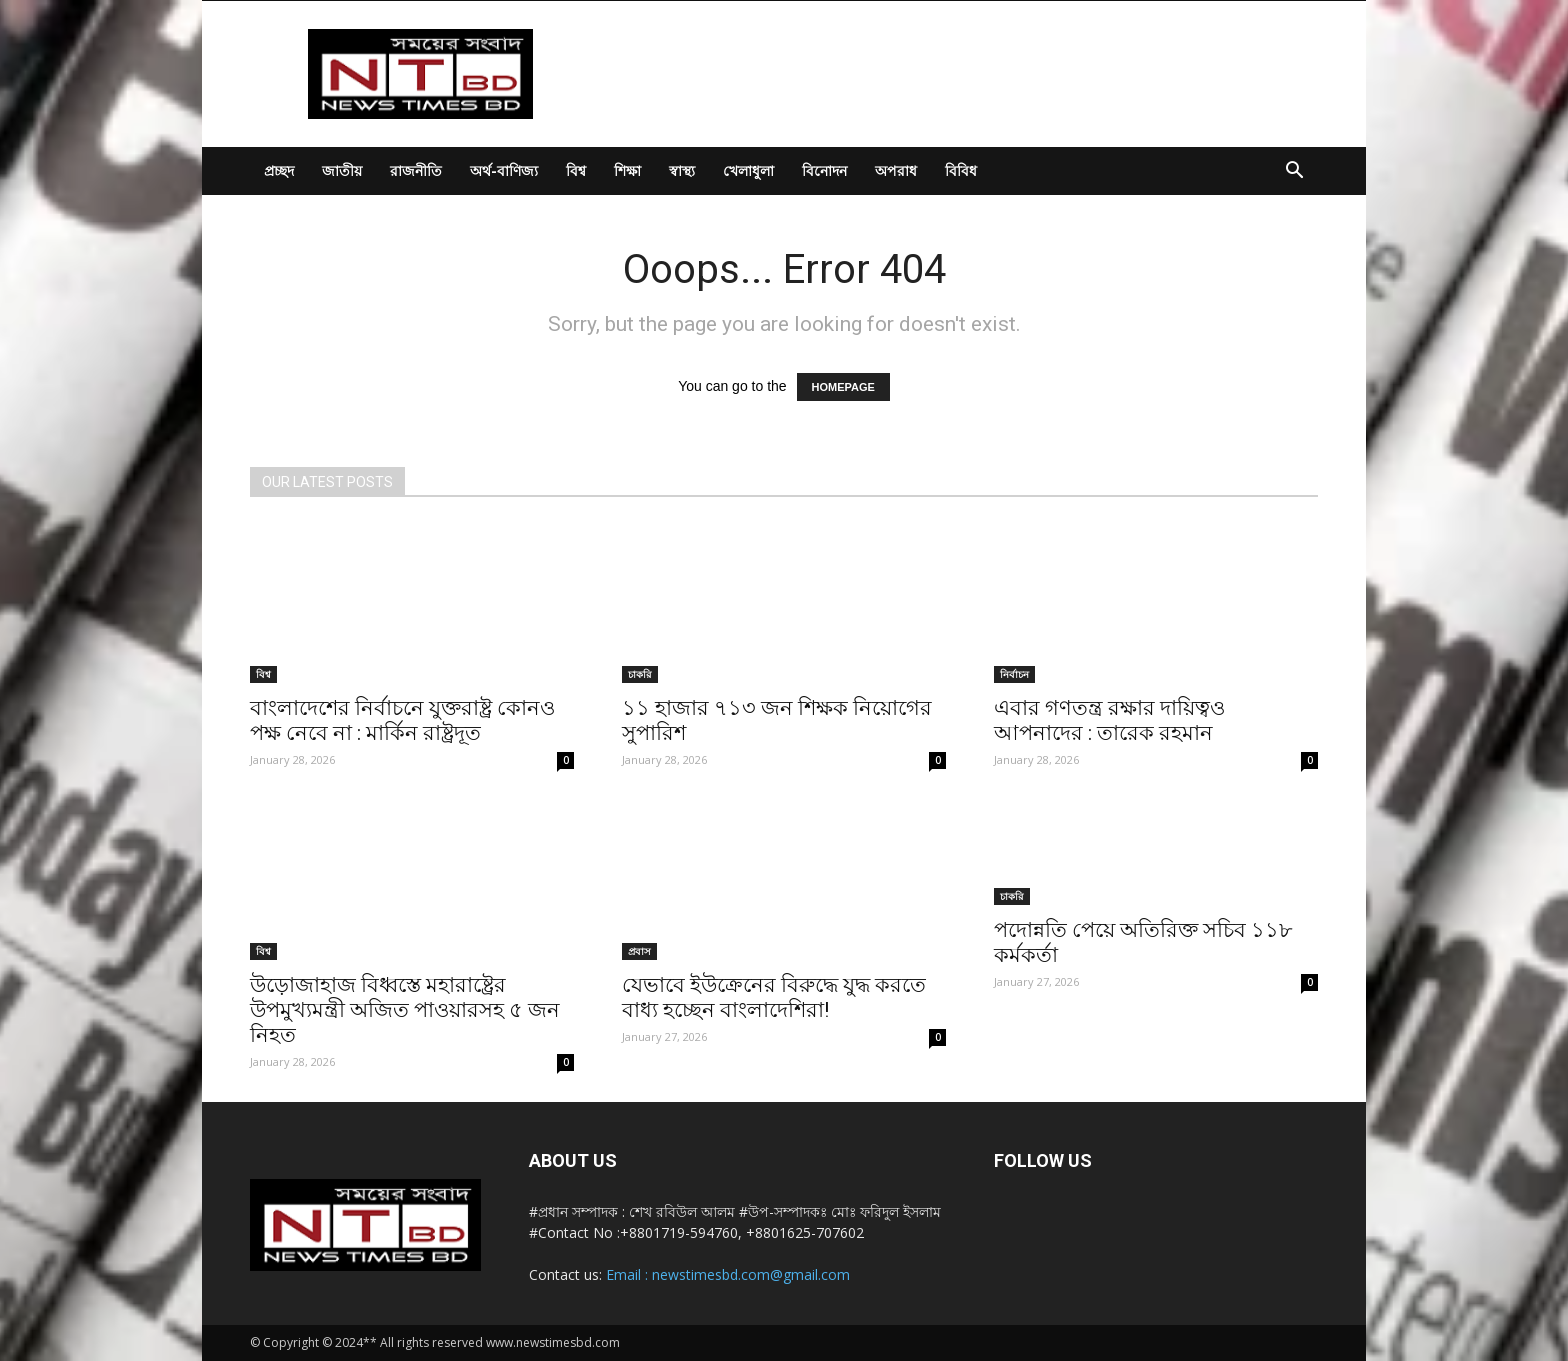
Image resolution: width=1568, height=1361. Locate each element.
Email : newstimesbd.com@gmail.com (728, 1274)
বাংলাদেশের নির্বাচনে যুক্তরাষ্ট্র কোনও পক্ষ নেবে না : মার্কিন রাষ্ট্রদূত (402, 720)
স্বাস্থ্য (682, 170)
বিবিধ (961, 170)
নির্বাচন (1014, 674)
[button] (1294, 172)
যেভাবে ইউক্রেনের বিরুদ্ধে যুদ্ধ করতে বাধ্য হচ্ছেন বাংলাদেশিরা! (774, 997)
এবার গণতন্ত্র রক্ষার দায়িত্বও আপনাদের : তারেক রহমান (1109, 720)
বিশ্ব (576, 170)
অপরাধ (896, 170)
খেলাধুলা (748, 170)
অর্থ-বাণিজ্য (504, 170)
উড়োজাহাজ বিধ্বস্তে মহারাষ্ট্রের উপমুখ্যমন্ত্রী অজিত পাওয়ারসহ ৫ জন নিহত (405, 1010)
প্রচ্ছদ (279, 170)
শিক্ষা (627, 170)
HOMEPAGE (843, 387)
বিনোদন (824, 170)
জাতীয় (342, 170)
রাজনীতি (416, 170)
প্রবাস (639, 951)
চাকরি (640, 674)
